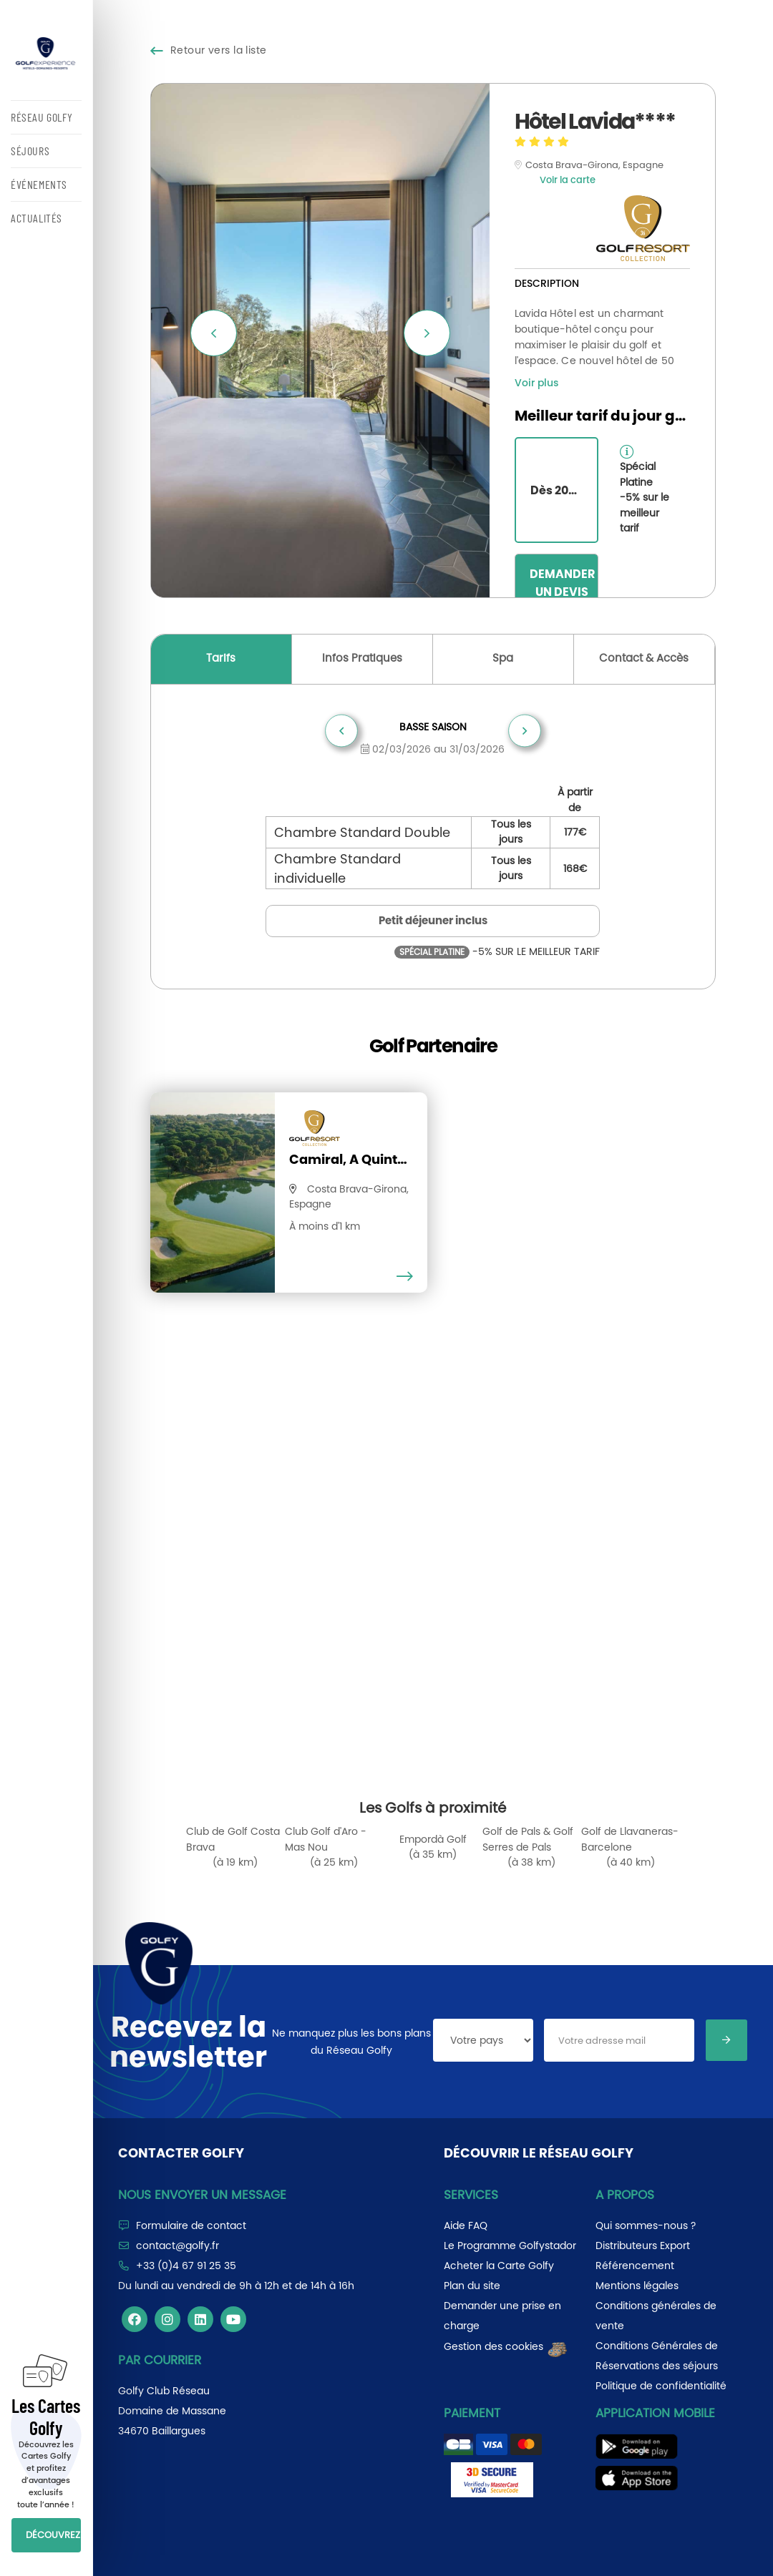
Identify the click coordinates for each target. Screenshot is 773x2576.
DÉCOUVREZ (53, 2535)
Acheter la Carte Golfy (499, 2265)
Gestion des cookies (506, 2346)
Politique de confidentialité (660, 2386)
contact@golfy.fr (177, 2245)
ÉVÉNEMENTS (39, 184)
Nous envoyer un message (202, 2194)
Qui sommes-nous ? (645, 2225)
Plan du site (472, 2285)
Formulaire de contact (191, 2225)
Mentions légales (637, 2285)
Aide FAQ (465, 2225)
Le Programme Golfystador (510, 2245)
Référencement (634, 2265)
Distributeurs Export (642, 2245)
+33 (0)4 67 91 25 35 (186, 2265)
